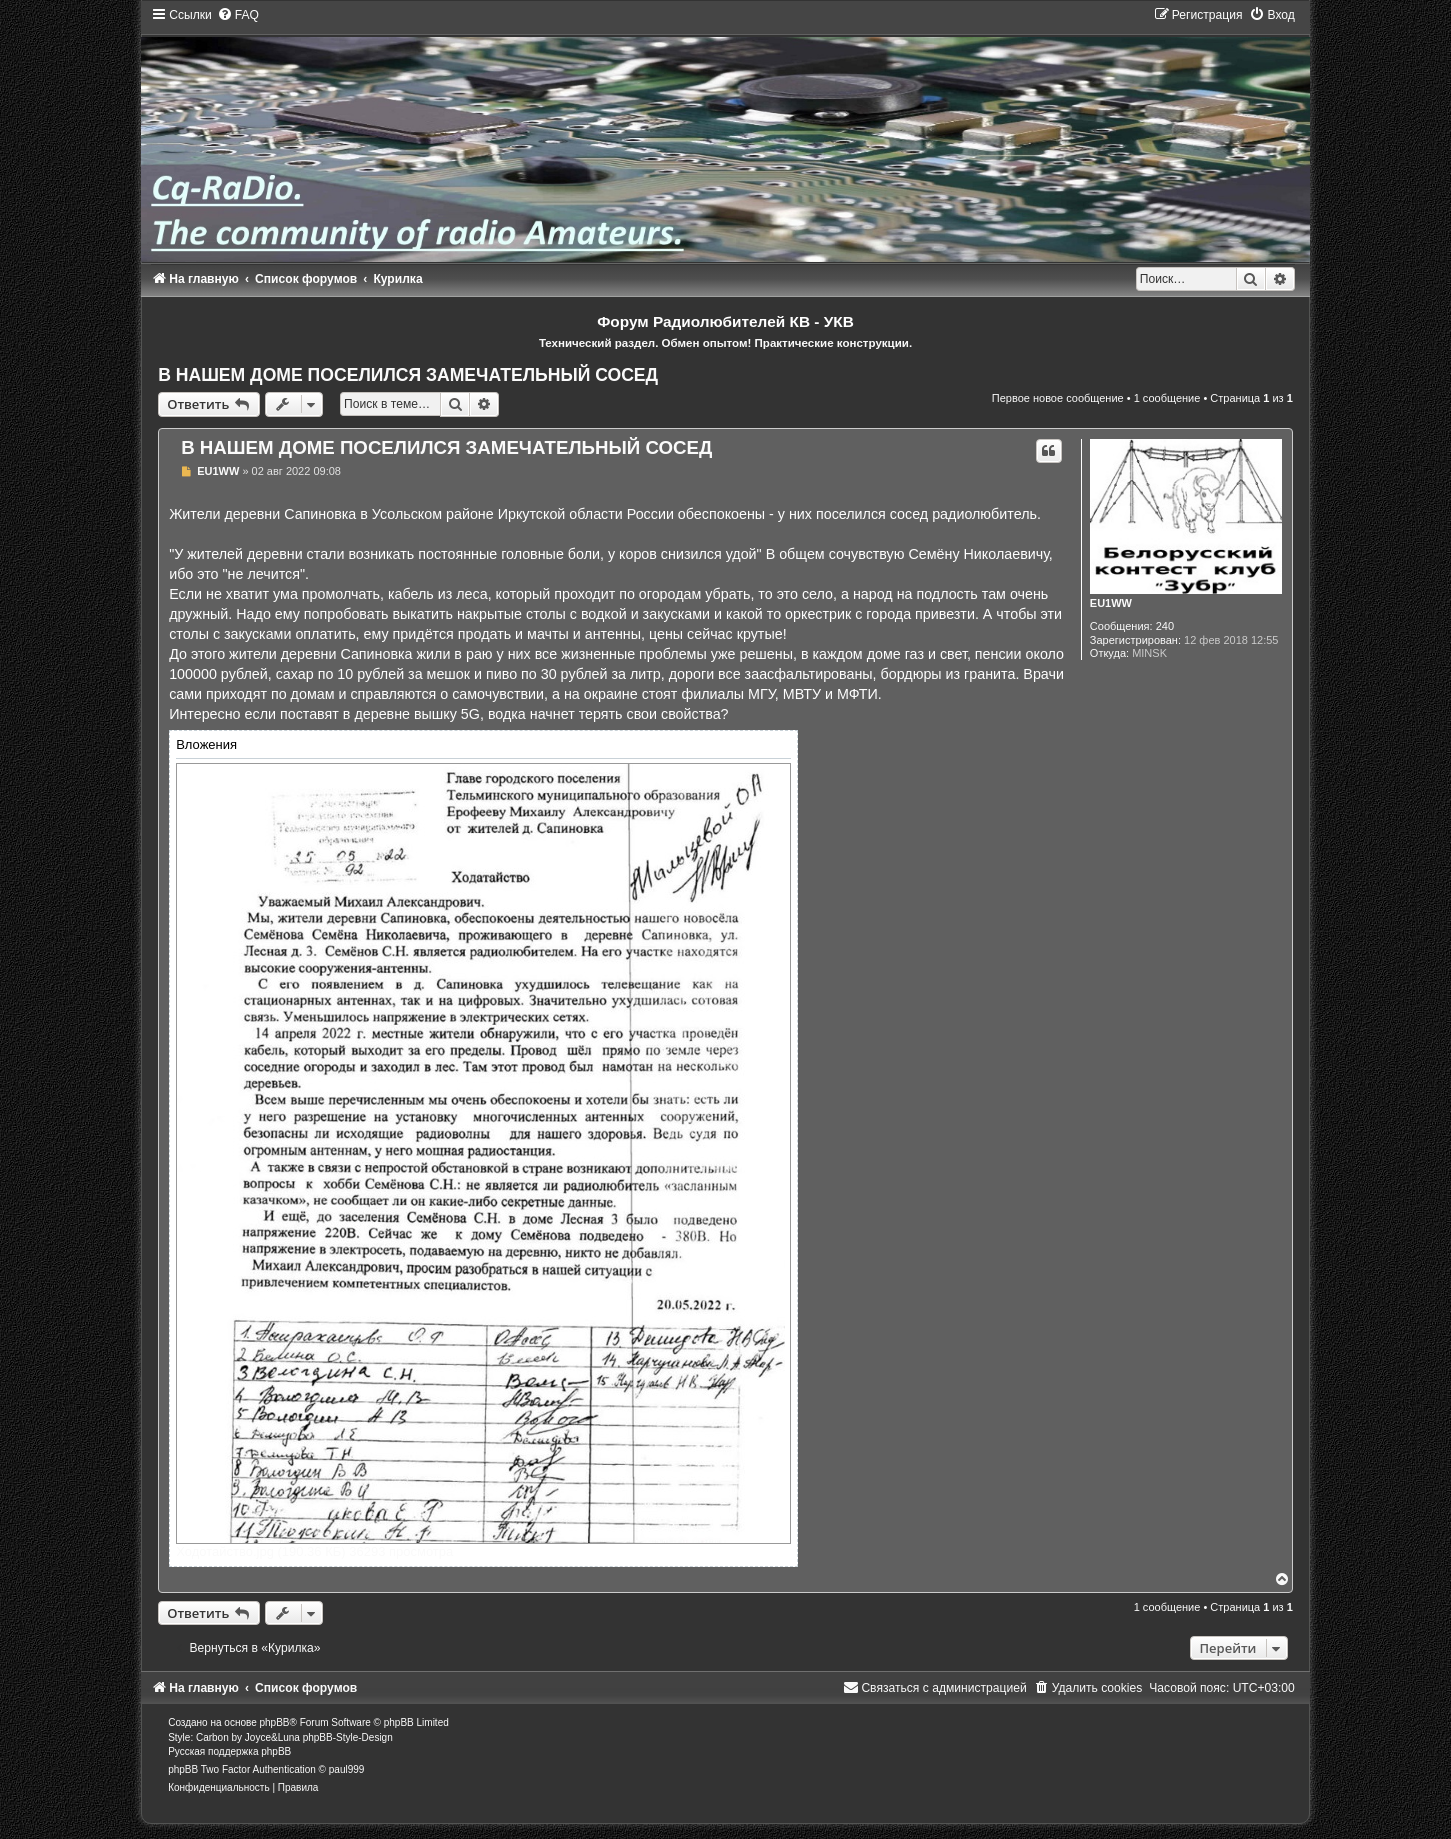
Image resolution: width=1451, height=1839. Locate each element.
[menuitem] (238, 15)
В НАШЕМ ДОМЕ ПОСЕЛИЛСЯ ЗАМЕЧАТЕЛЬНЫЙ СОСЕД (408, 375)
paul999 (347, 1769)
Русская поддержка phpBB (229, 1751)
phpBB (275, 1722)
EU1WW (1111, 603)
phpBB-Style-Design (348, 1737)
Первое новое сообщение (1058, 398)
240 (1165, 626)
